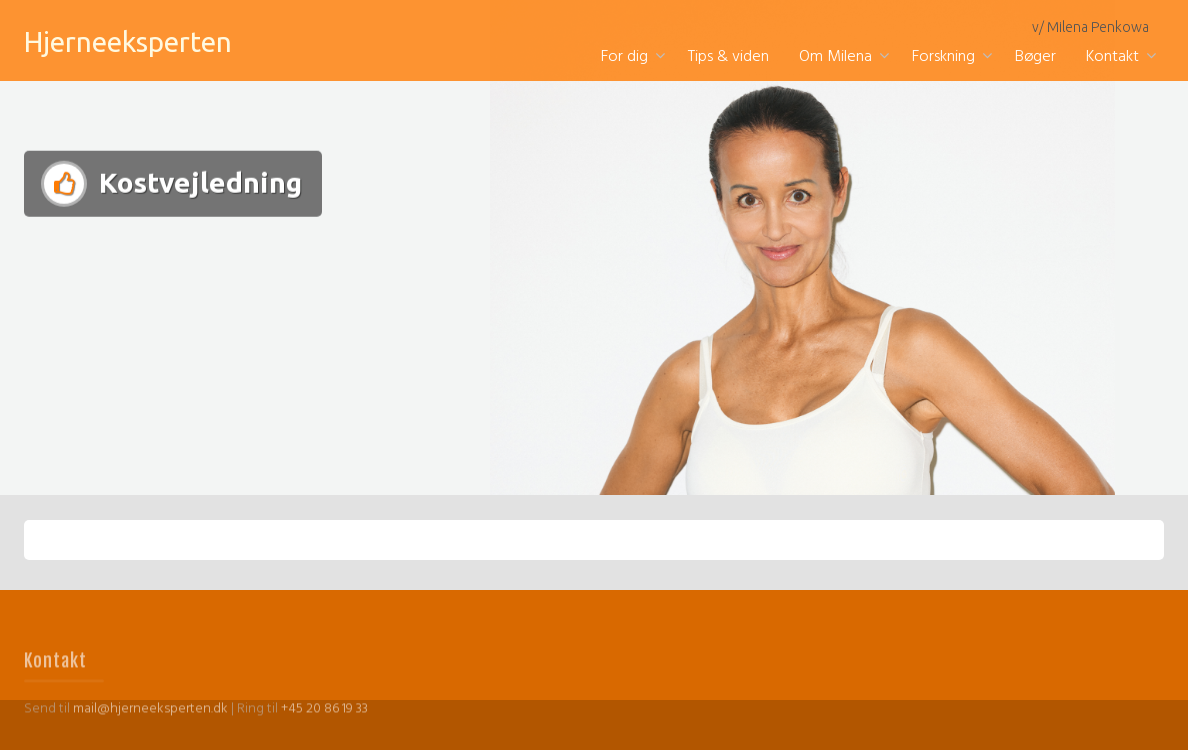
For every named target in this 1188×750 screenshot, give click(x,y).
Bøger (1035, 57)
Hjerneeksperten (128, 41)
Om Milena (835, 57)
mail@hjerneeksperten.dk (150, 721)
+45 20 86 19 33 (324, 721)
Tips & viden (728, 57)
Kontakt (1112, 57)
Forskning (943, 57)
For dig (624, 57)
